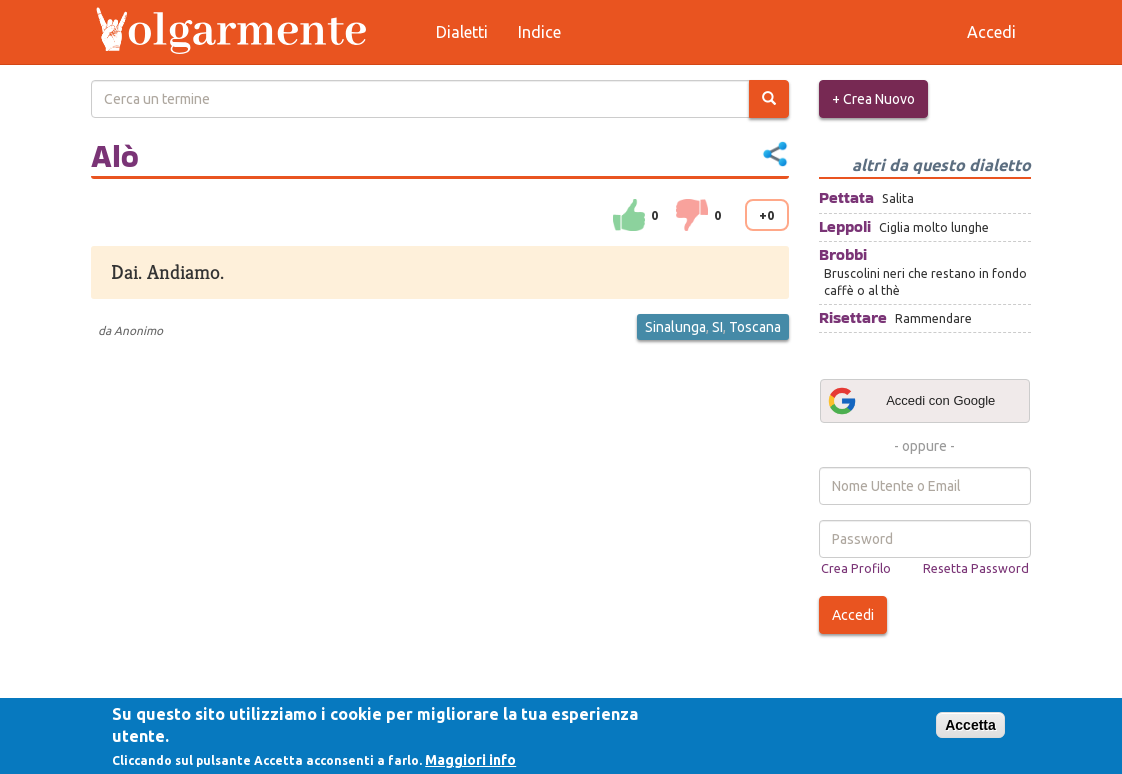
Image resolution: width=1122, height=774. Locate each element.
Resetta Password (976, 568)
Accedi (853, 615)
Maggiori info (470, 760)
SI (717, 327)
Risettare (853, 317)
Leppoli (845, 226)
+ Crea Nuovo (873, 99)
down (692, 215)
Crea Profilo (856, 568)
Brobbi (843, 254)
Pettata (846, 197)
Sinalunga (675, 327)
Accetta (970, 725)
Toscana (755, 327)
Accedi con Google (911, 401)
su (629, 215)
